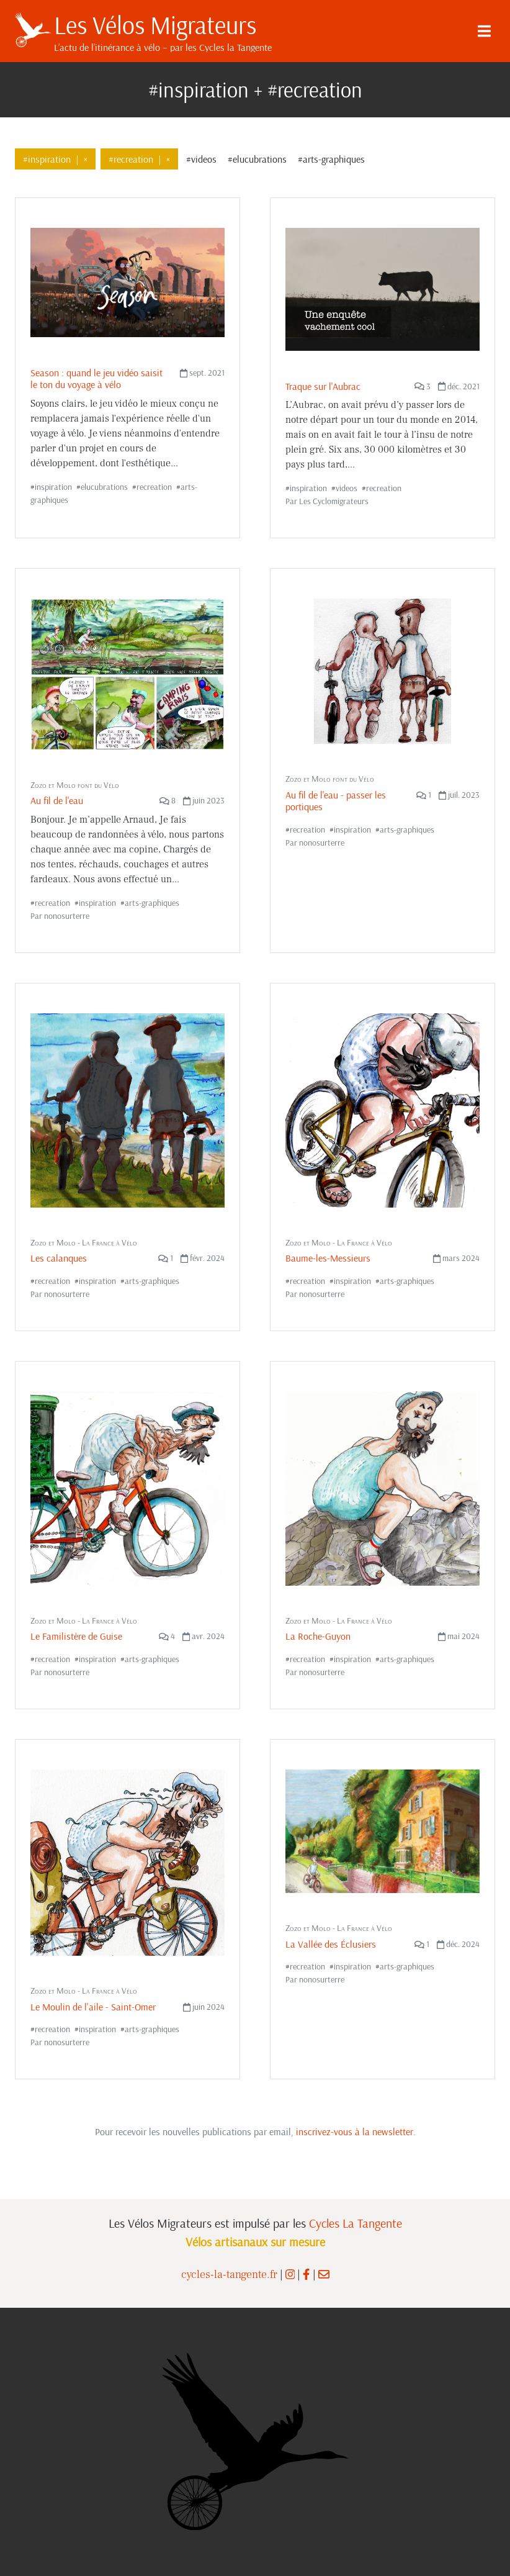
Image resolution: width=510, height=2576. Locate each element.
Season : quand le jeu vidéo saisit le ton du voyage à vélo (96, 378)
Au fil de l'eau (56, 800)
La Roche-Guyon (318, 1636)
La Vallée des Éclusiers (330, 1944)
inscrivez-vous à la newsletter (354, 2131)
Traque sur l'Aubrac (322, 386)
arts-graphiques (152, 902)
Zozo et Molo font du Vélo (74, 784)
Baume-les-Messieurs (327, 1258)
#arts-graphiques (331, 159)
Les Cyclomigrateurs (334, 501)
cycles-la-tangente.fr (229, 2274)
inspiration (53, 486)
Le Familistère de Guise (76, 1636)
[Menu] (484, 31)
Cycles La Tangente (355, 2223)
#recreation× (139, 159)
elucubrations (104, 486)
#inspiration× (55, 159)
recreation (154, 486)
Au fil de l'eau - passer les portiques (335, 801)
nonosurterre (66, 915)
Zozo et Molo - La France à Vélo (83, 1242)
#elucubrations (257, 159)
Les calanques (58, 1258)
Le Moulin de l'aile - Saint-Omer (93, 2006)
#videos (201, 159)
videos (346, 488)
